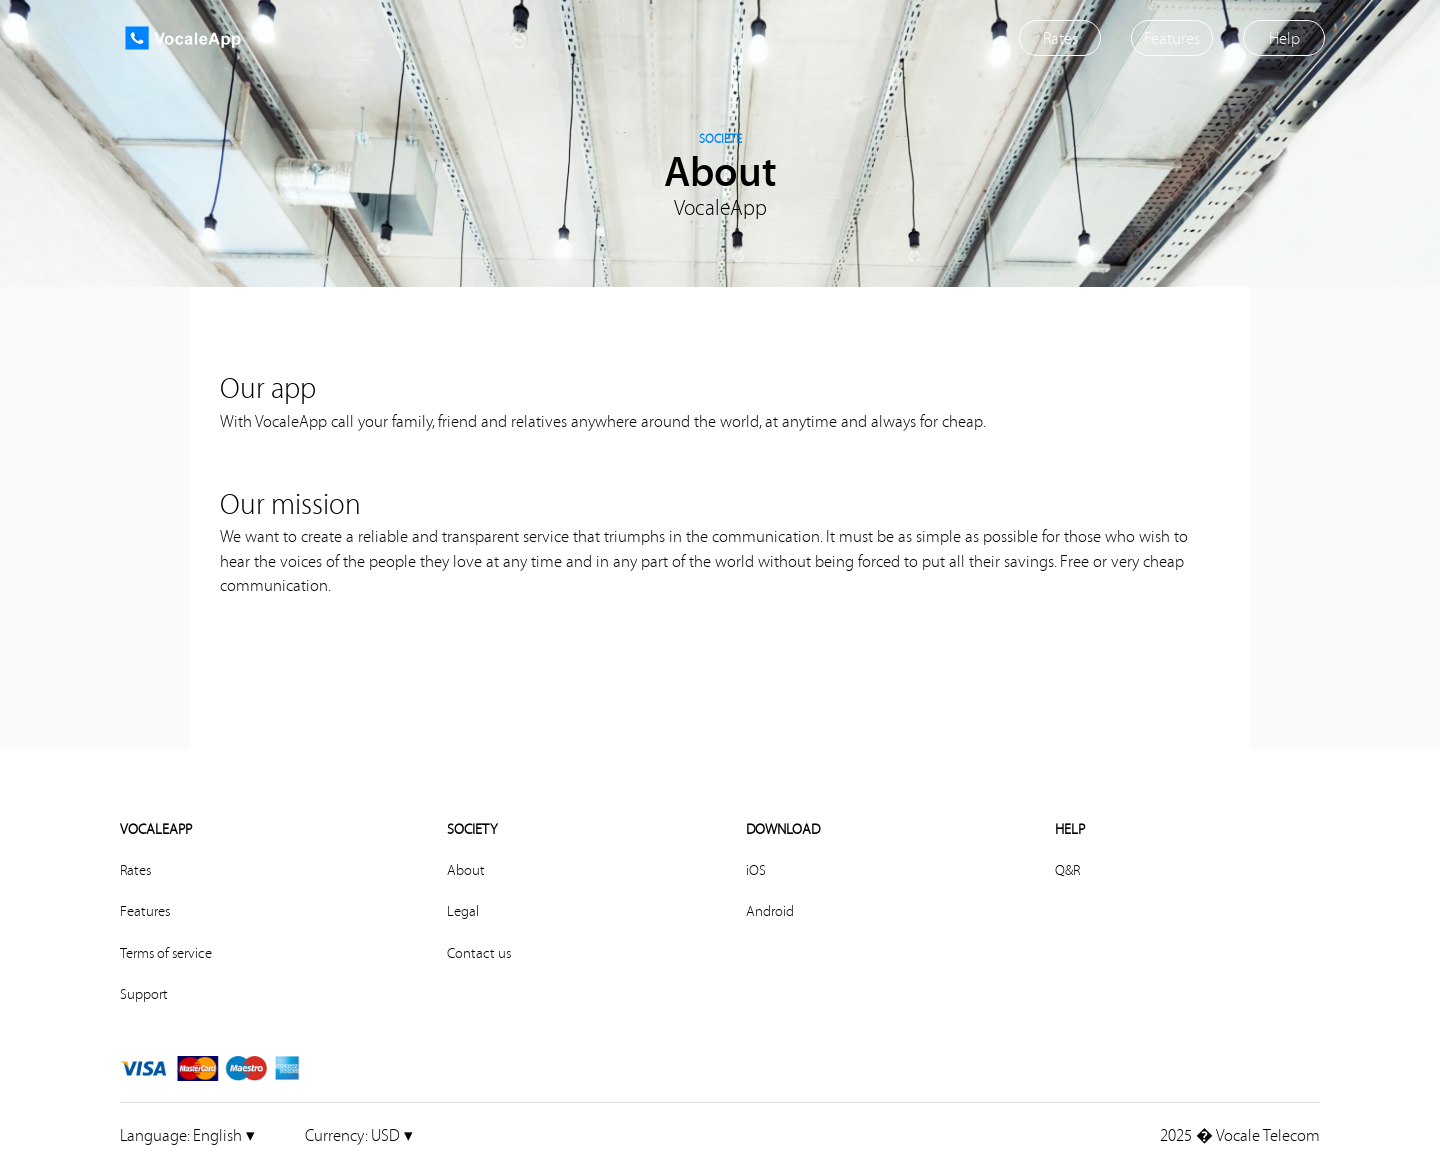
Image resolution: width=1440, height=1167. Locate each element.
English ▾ (187, 1134)
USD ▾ (359, 1134)
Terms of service (166, 953)
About (466, 870)
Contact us (479, 953)
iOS (756, 870)
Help (1284, 37)
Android (770, 911)
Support (144, 994)
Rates (1060, 37)
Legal (463, 911)
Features (1172, 37)
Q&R (1067, 870)
